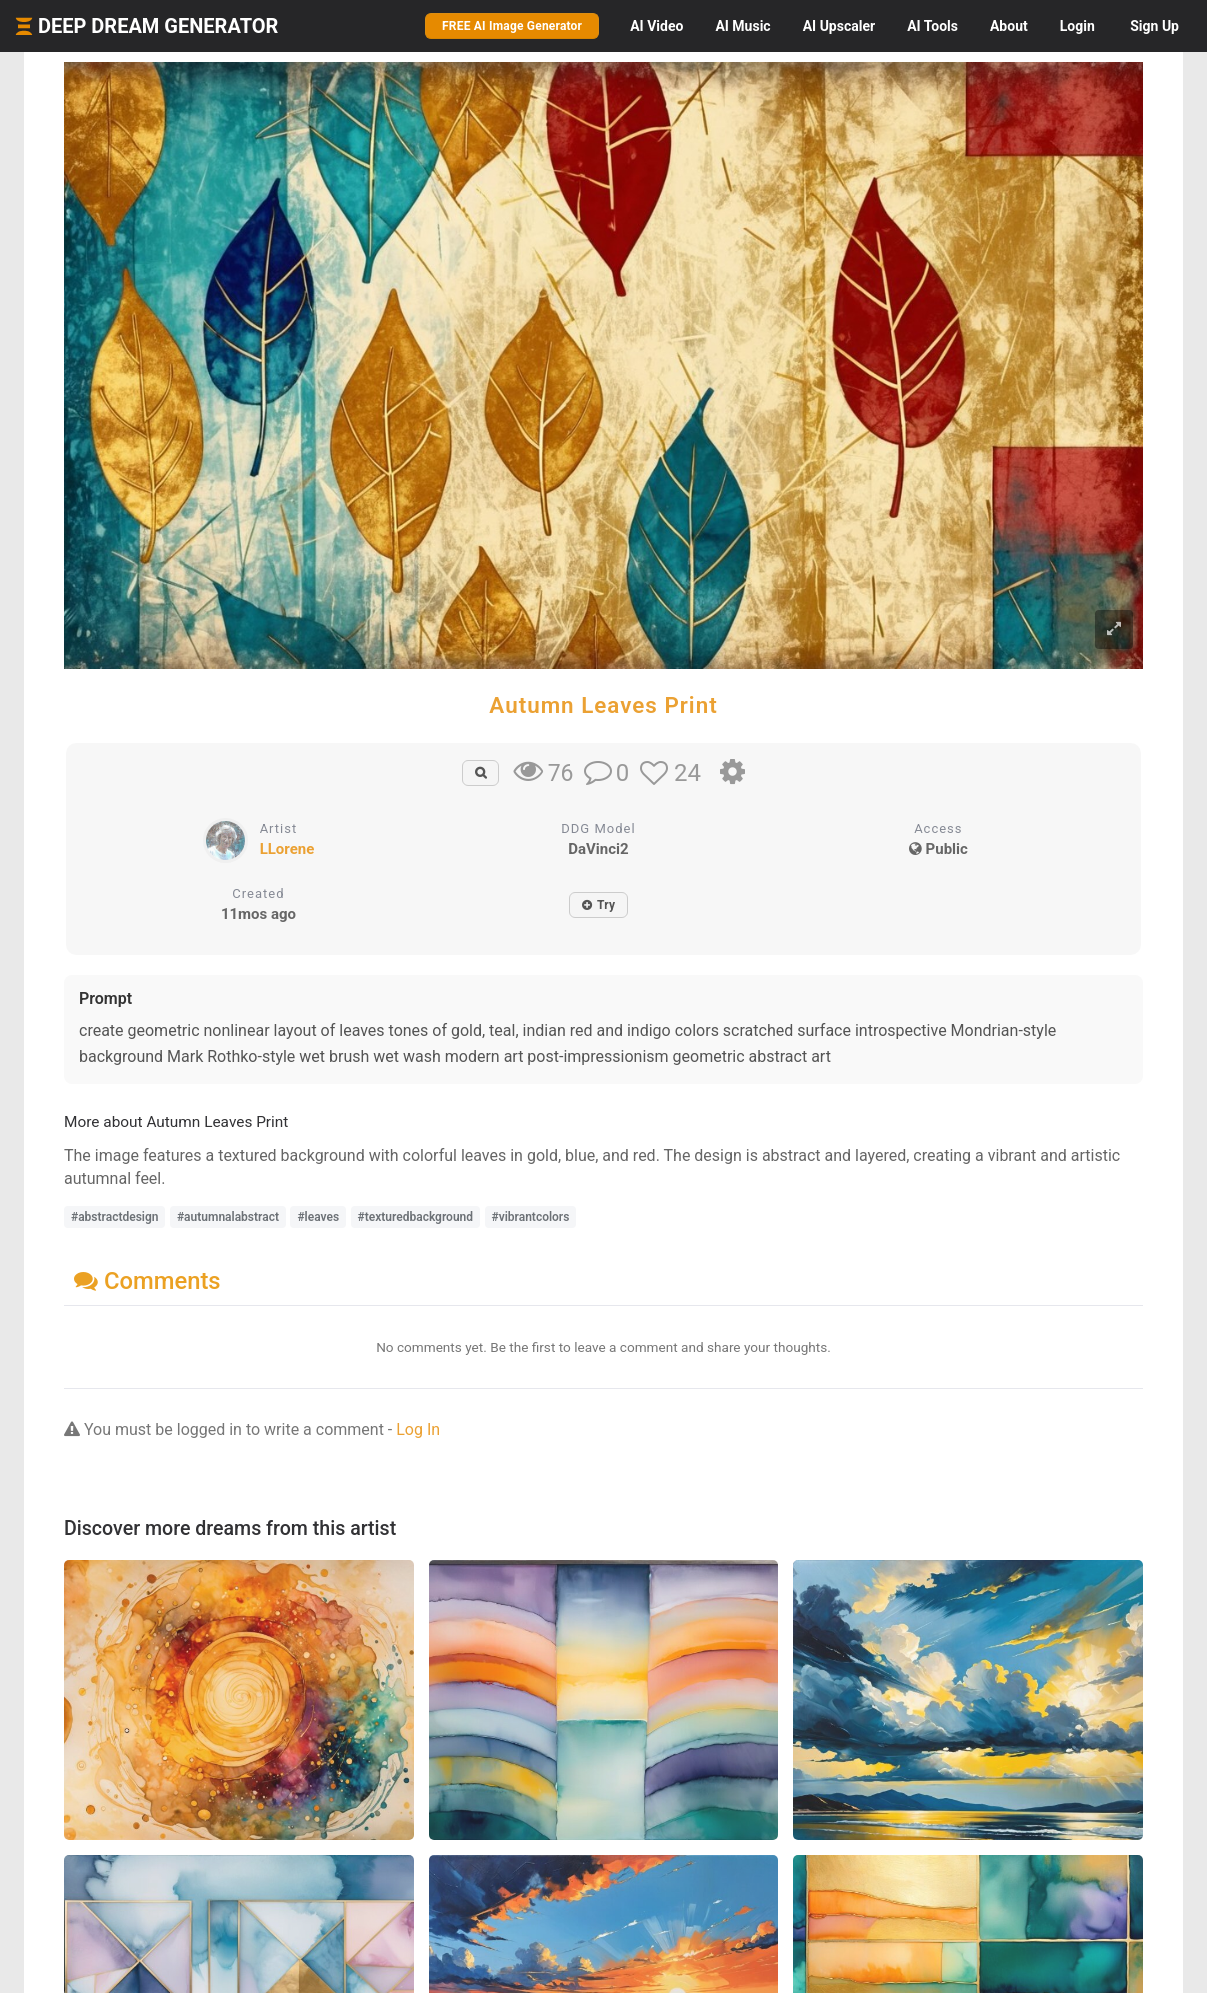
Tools (932, 26)
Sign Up (1154, 26)
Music (742, 26)
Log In (418, 1429)
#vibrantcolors (531, 1217)
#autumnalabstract (228, 1217)
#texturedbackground (415, 1217)
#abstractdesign (114, 1217)
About (1009, 26)
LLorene (287, 849)
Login (1077, 26)
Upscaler (839, 26)
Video (656, 26)
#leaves (318, 1217)
